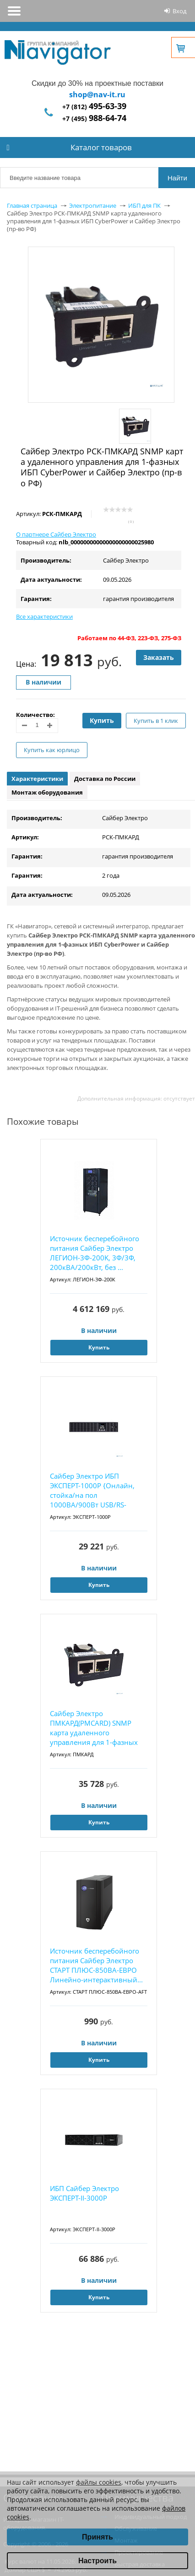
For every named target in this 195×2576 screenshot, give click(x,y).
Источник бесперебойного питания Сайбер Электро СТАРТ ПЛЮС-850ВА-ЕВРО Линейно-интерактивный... (96, 1965)
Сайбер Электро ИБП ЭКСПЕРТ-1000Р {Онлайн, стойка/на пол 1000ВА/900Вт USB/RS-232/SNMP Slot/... (92, 1490)
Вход (179, 11)
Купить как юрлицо (52, 750)
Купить (102, 720)
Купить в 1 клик (156, 720)
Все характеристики (44, 616)
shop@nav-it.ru (97, 95)
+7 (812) (94, 106)
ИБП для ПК (144, 205)
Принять (97, 2537)
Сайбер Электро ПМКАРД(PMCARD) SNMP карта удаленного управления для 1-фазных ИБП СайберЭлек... (94, 1728)
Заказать (158, 657)
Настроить (97, 2561)
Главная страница (32, 205)
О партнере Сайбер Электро (56, 534)
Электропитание (92, 205)
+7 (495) (94, 118)
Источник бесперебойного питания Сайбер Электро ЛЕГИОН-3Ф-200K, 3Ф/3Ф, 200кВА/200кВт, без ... (94, 1253)
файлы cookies (98, 2482)
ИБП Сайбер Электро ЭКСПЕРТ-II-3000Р (84, 2193)
